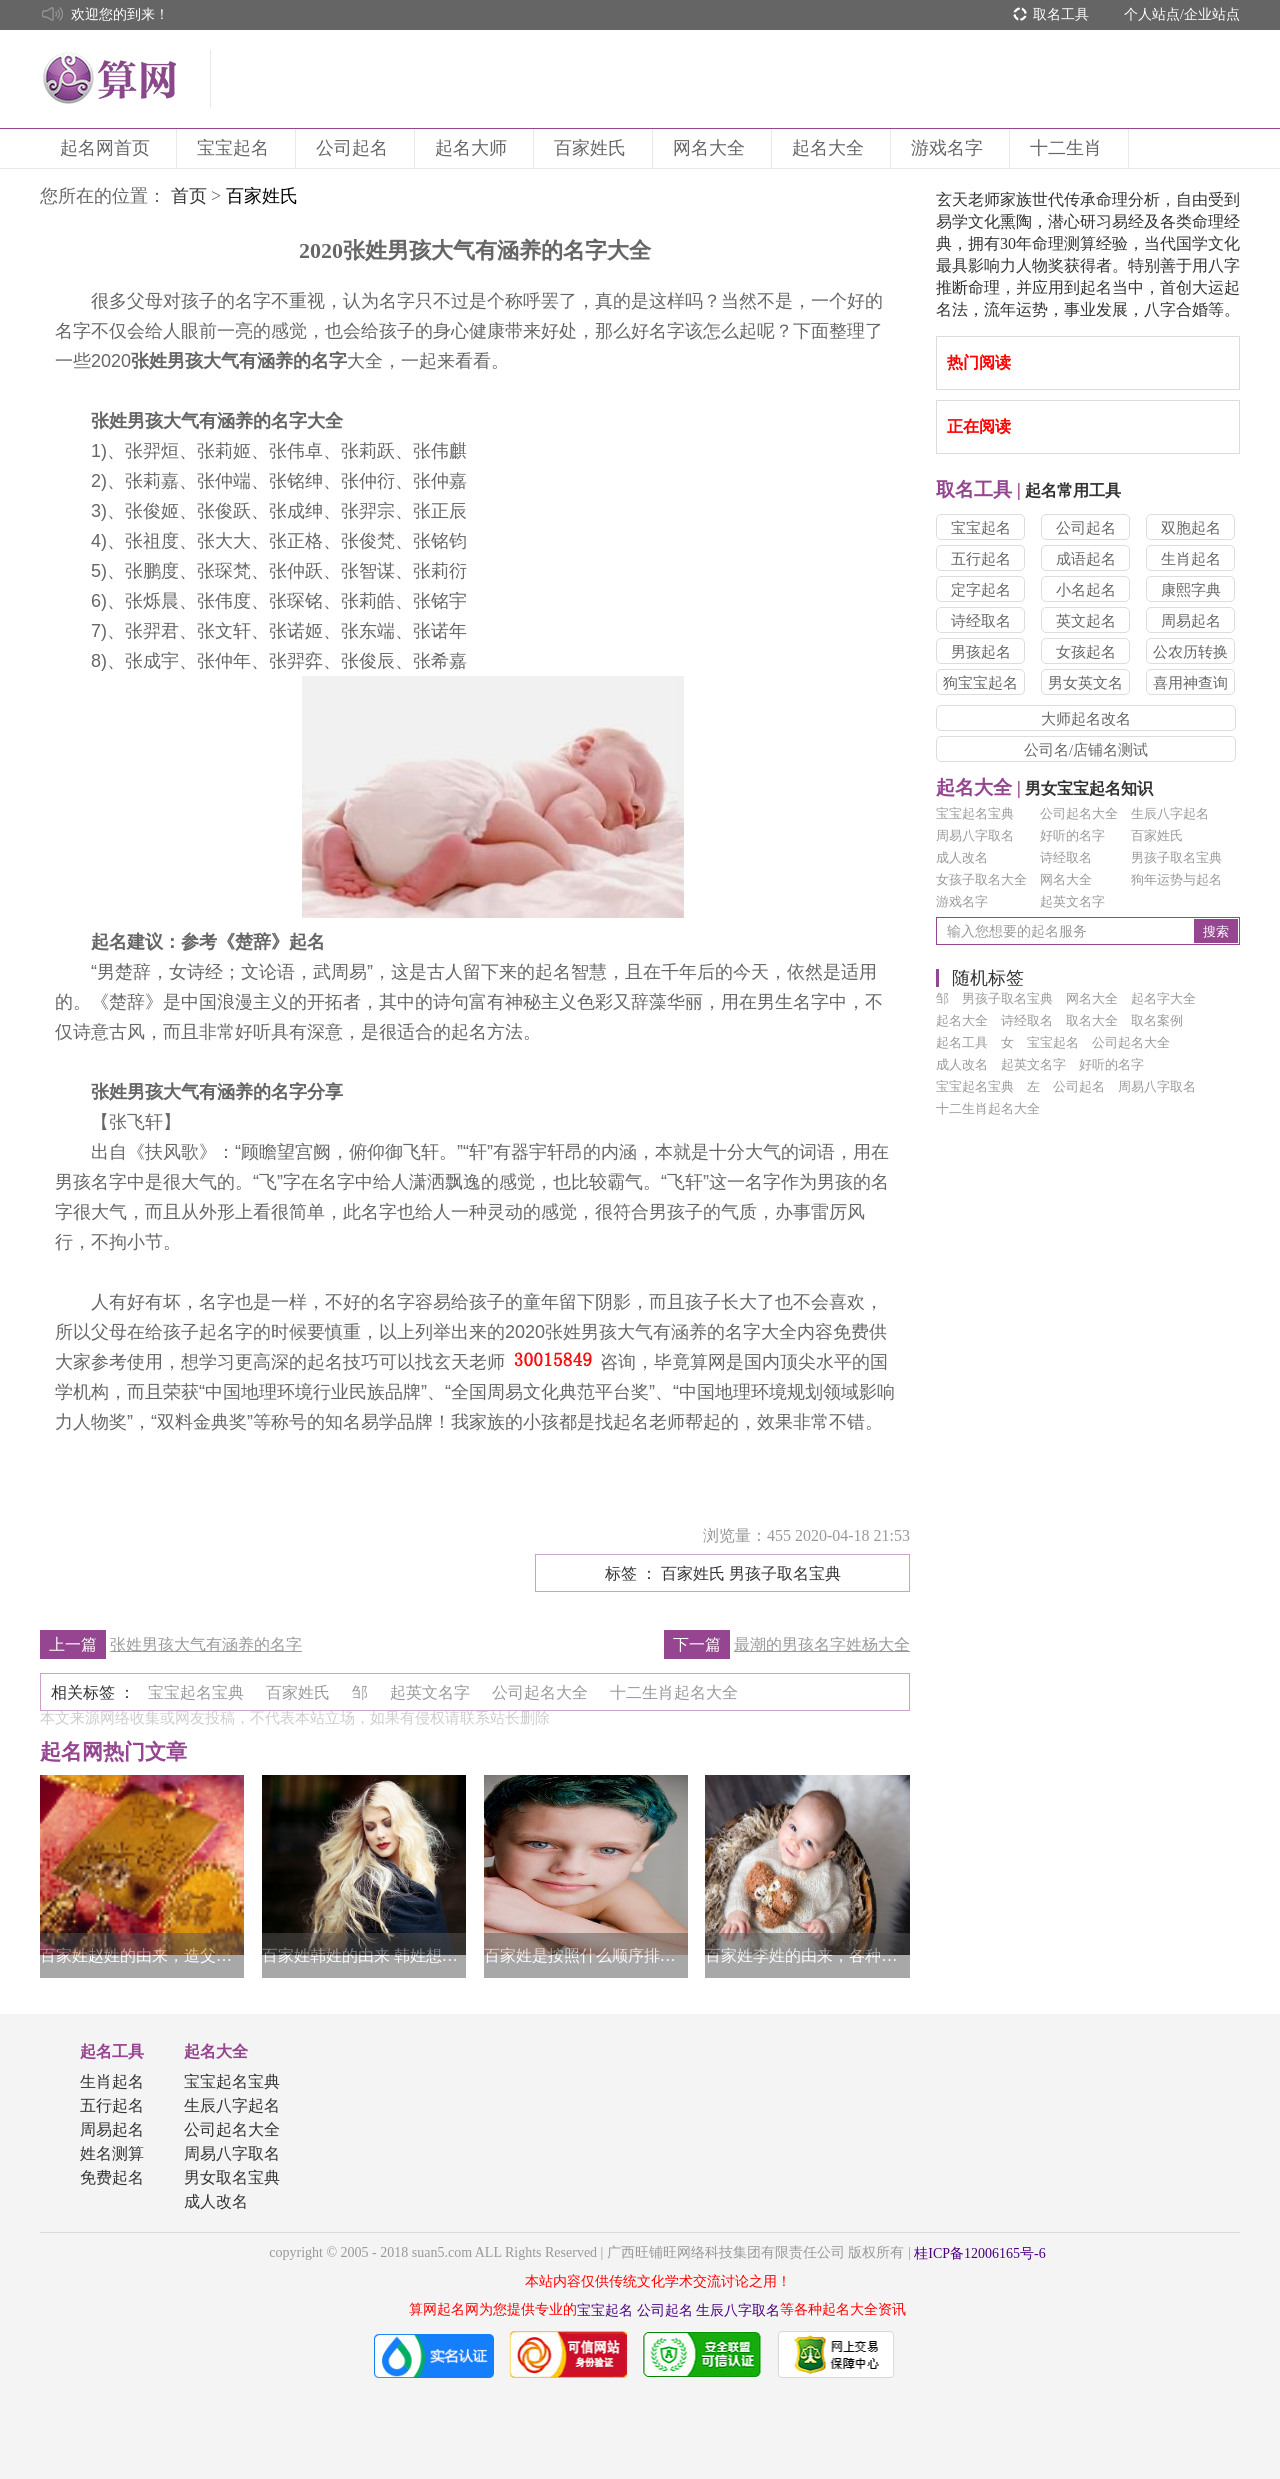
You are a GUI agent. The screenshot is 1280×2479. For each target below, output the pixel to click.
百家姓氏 (593, 148)
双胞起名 (1191, 528)
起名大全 (831, 148)
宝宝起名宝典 (975, 813)
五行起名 (981, 559)
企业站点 (1212, 14)
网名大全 (712, 148)
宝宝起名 (236, 148)
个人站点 (1152, 14)
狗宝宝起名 (980, 683)
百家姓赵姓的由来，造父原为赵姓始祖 (142, 1955)
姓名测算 (112, 2153)
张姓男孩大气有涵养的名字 (206, 1644)
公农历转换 (1190, 652)
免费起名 (112, 2177)
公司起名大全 (1079, 813)
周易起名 (1191, 621)
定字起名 (981, 590)
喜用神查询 (1190, 683)
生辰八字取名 (738, 2310)
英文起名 (1086, 621)
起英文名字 (1072, 901)
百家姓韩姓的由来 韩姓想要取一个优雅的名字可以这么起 (364, 1955)
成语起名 (1086, 559)
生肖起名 (1191, 559)
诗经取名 (981, 621)
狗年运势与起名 (1176, 879)
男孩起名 (981, 652)
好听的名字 (1072, 835)
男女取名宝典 (232, 2177)
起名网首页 (108, 148)
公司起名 (355, 148)
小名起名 (1086, 590)
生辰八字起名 (1170, 813)
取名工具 (1061, 14)
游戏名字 (950, 148)
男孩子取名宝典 (1176, 857)
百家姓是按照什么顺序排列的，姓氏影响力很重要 (586, 1955)
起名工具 (112, 2051)
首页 (189, 196)
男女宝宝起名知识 (1044, 788)
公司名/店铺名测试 (1086, 750)
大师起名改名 (1086, 719)
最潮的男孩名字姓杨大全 (822, 1644)
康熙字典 (1191, 590)
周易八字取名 (975, 835)
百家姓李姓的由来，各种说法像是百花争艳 (807, 1955)
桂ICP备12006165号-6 (979, 2253)
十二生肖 (1069, 148)
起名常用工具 (1028, 490)
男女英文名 (1085, 683)
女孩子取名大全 (981, 879)
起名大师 (474, 148)
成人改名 (962, 857)
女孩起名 (1086, 652)
